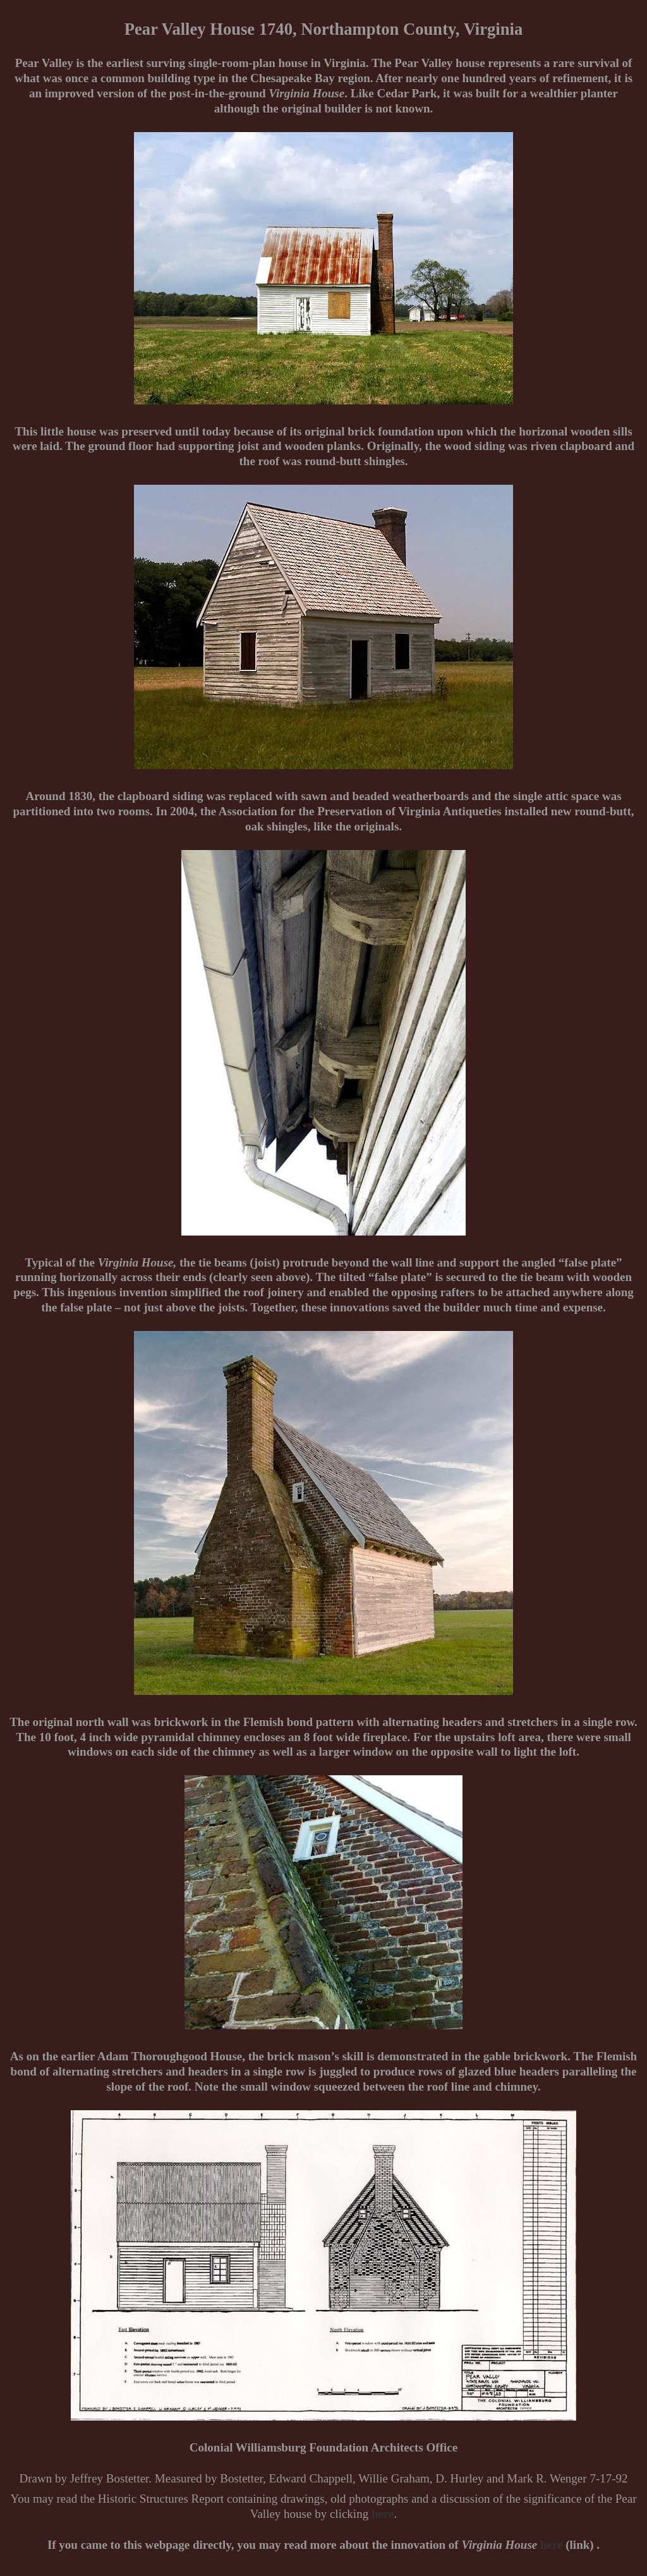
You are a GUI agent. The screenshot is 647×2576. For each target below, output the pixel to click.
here (383, 2513)
